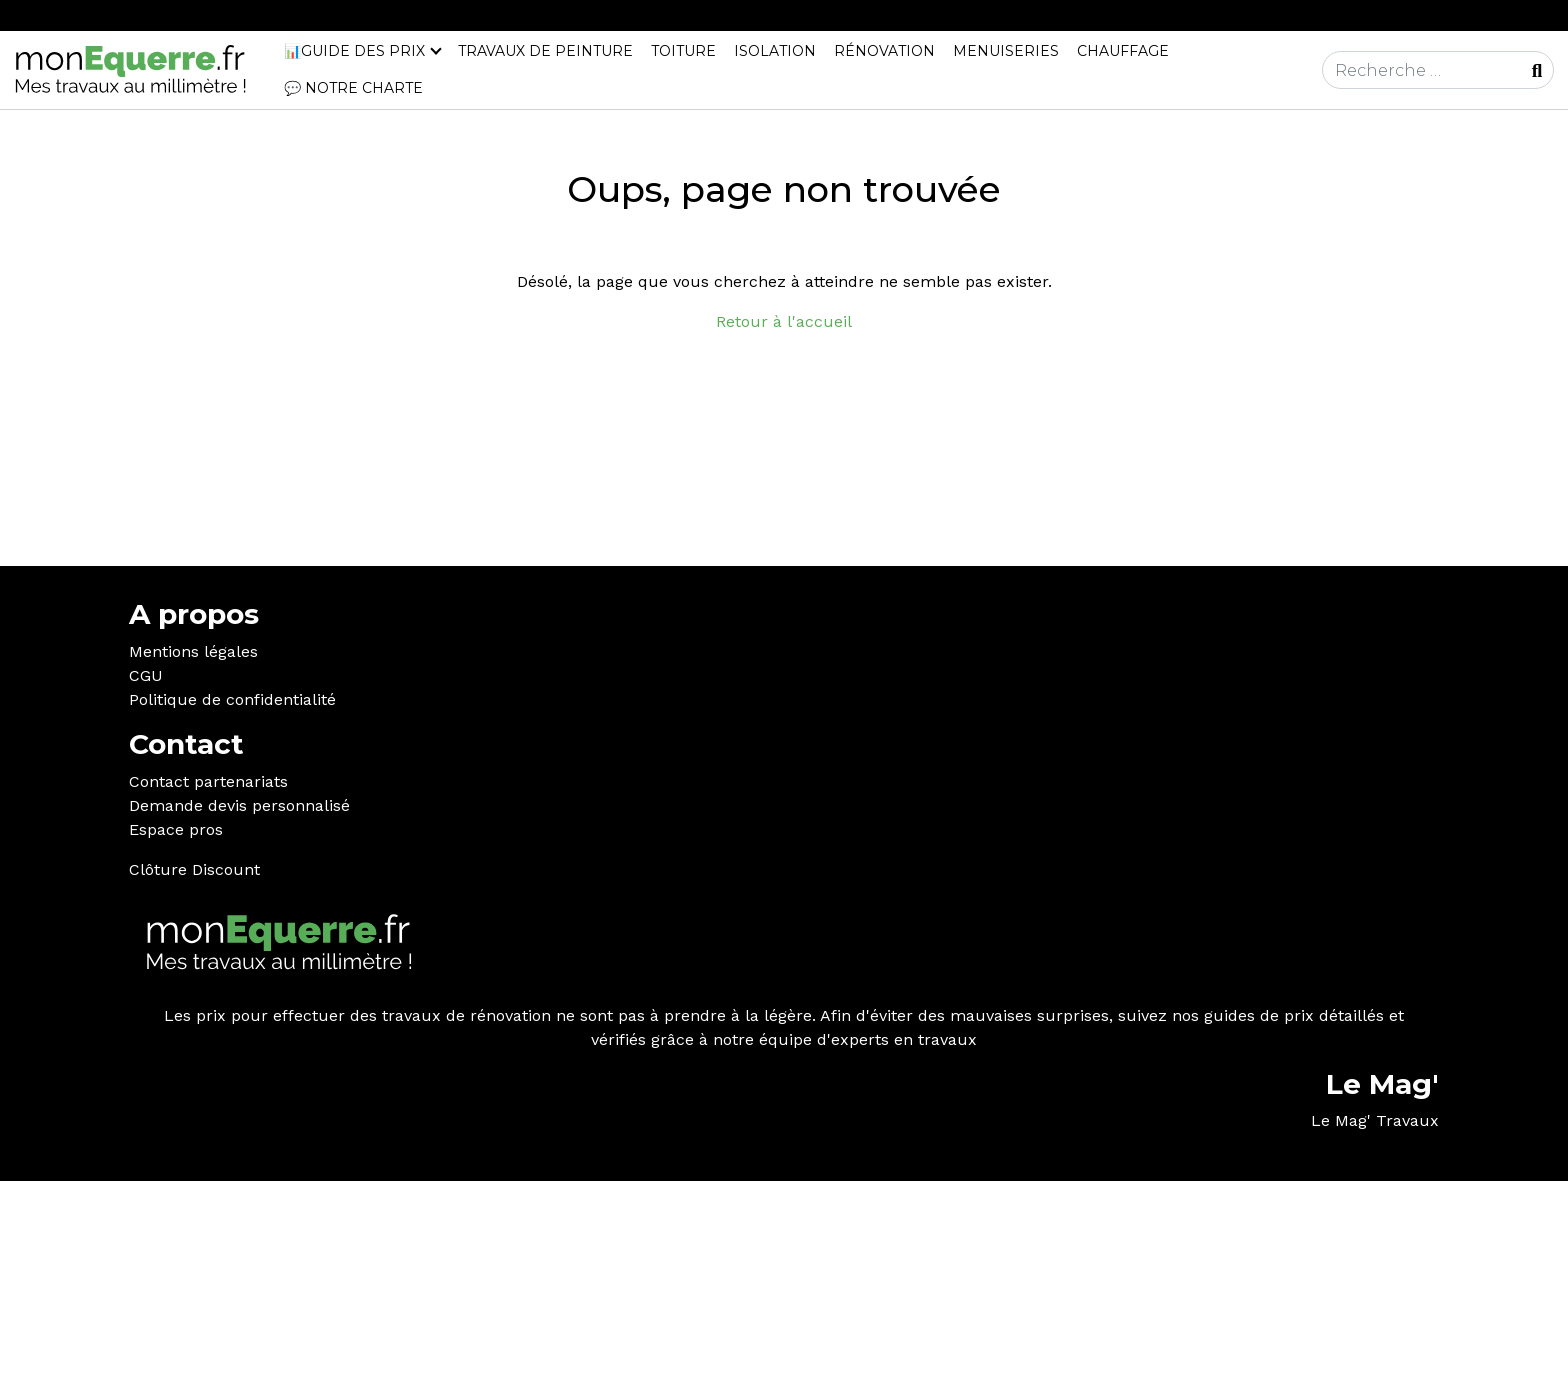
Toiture (683, 51)
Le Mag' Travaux (1375, 1120)
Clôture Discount (194, 869)
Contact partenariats (208, 781)
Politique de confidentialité (232, 699)
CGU (146, 675)
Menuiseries (1006, 51)
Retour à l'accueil (784, 321)
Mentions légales (193, 651)
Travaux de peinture (545, 51)
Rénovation (884, 51)
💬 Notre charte (353, 88)
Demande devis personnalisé (239, 805)
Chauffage (1123, 51)
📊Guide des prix (354, 51)
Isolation (775, 51)
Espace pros (176, 829)
